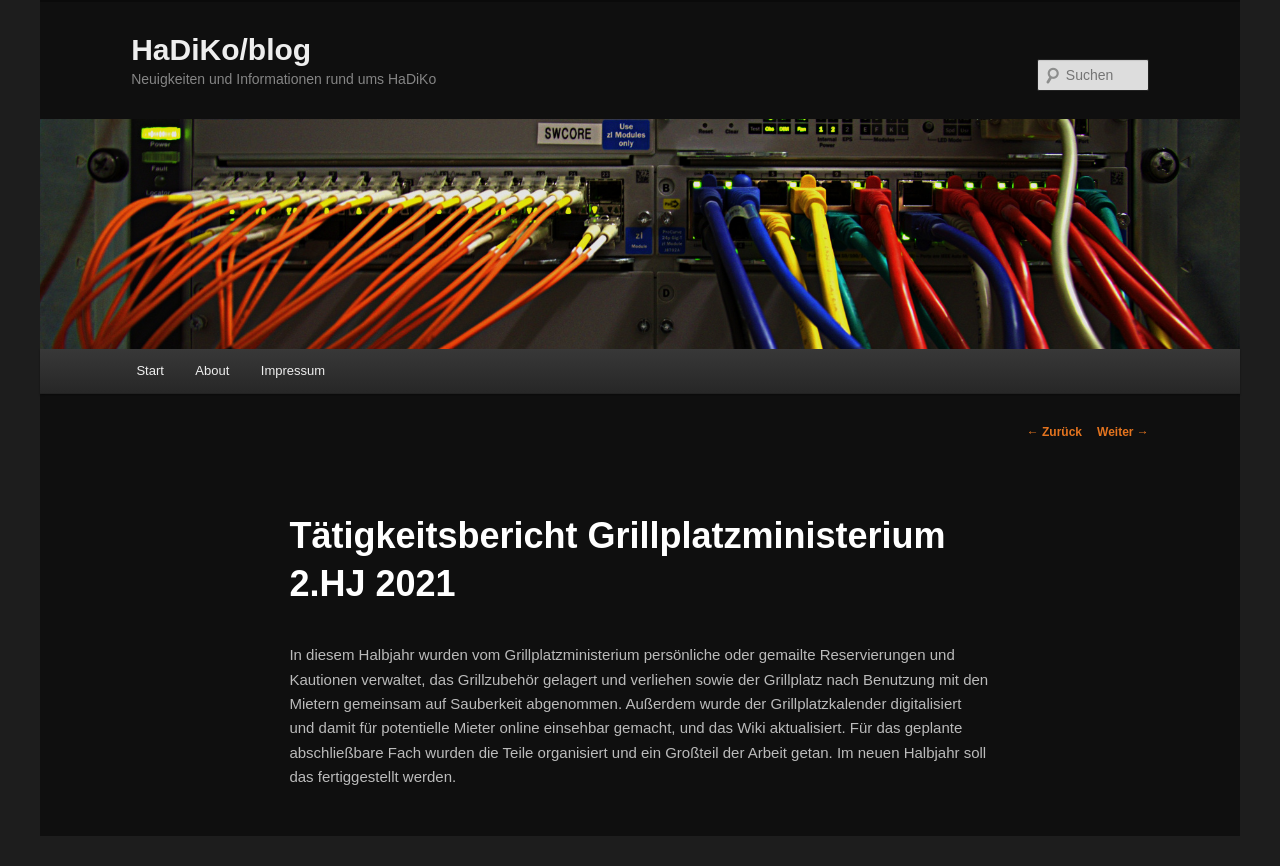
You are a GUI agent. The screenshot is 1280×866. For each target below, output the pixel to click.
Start (149, 370)
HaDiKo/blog (221, 49)
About (212, 370)
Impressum (293, 370)
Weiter (1123, 432)
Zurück (1054, 432)
